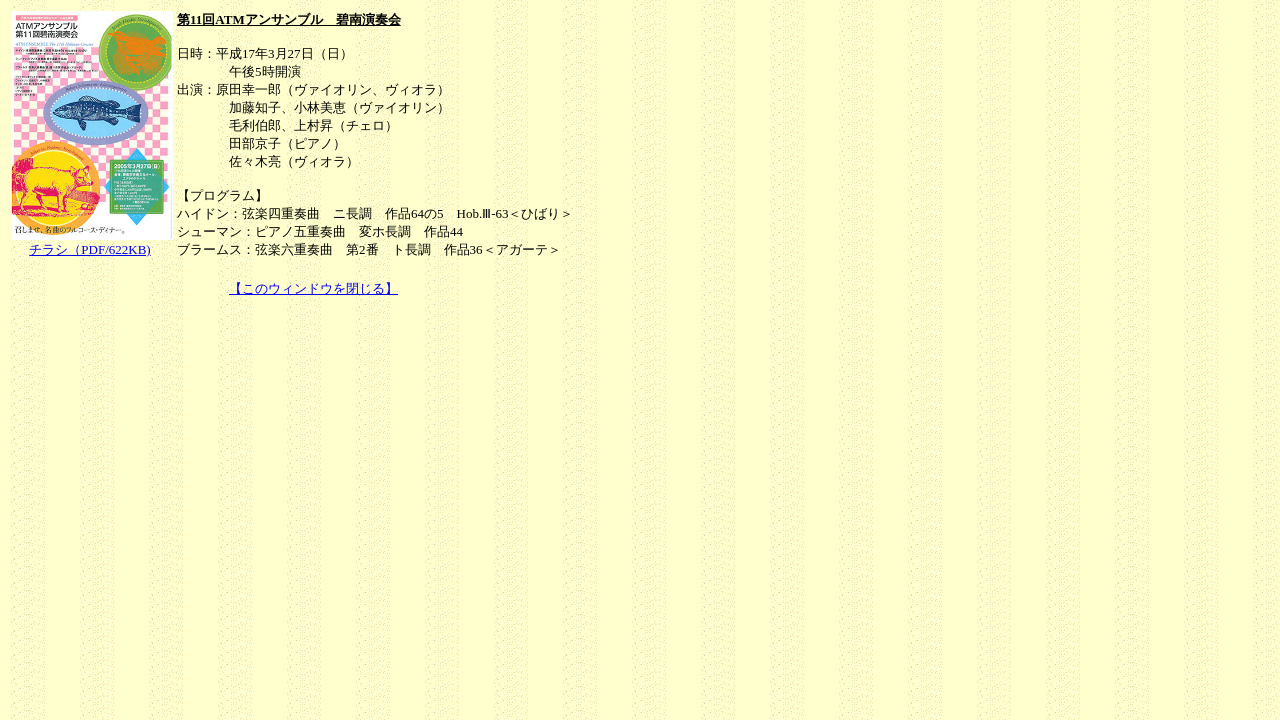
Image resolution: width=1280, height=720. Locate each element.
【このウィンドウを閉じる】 (313, 288)
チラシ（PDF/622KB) (89, 249)
